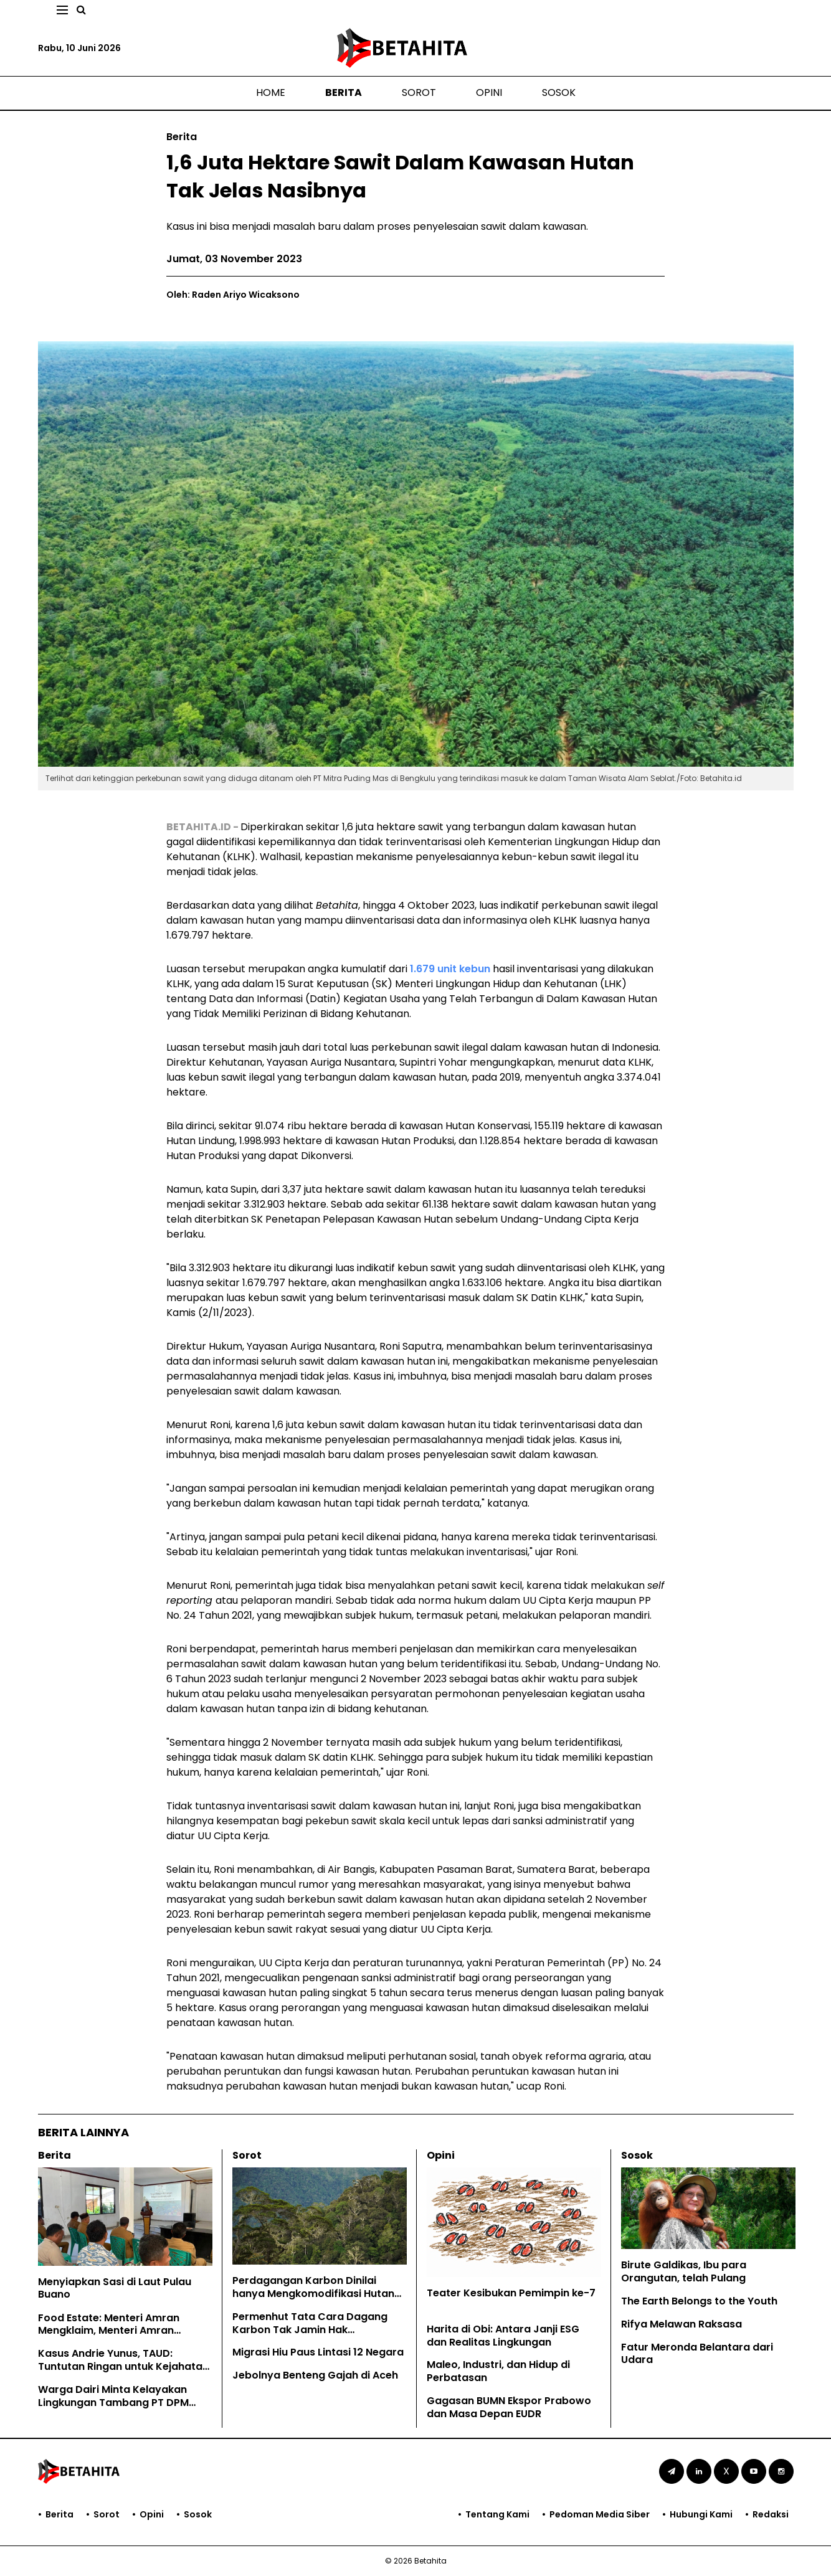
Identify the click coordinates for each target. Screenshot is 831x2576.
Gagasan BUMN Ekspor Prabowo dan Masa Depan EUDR (509, 2407)
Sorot (419, 92)
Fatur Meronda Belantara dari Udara (697, 2353)
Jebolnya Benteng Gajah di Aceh (316, 2375)
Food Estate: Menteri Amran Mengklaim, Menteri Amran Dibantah (108, 2331)
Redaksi (771, 2514)
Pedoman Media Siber (599, 2514)
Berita (343, 92)
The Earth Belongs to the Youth (699, 2301)
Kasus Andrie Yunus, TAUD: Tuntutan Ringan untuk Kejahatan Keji (123, 2366)
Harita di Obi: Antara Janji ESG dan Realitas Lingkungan (503, 2335)
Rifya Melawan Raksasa (681, 2324)
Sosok (559, 92)
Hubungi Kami (701, 2514)
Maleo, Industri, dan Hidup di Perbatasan (498, 2371)
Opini (489, 92)
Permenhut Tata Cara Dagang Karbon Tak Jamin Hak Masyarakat (309, 2329)
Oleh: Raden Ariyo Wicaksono (233, 294)
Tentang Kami (497, 2514)
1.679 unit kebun (450, 969)
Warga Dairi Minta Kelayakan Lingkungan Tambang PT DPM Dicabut (113, 2402)
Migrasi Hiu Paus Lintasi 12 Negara (318, 2352)
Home (270, 92)
